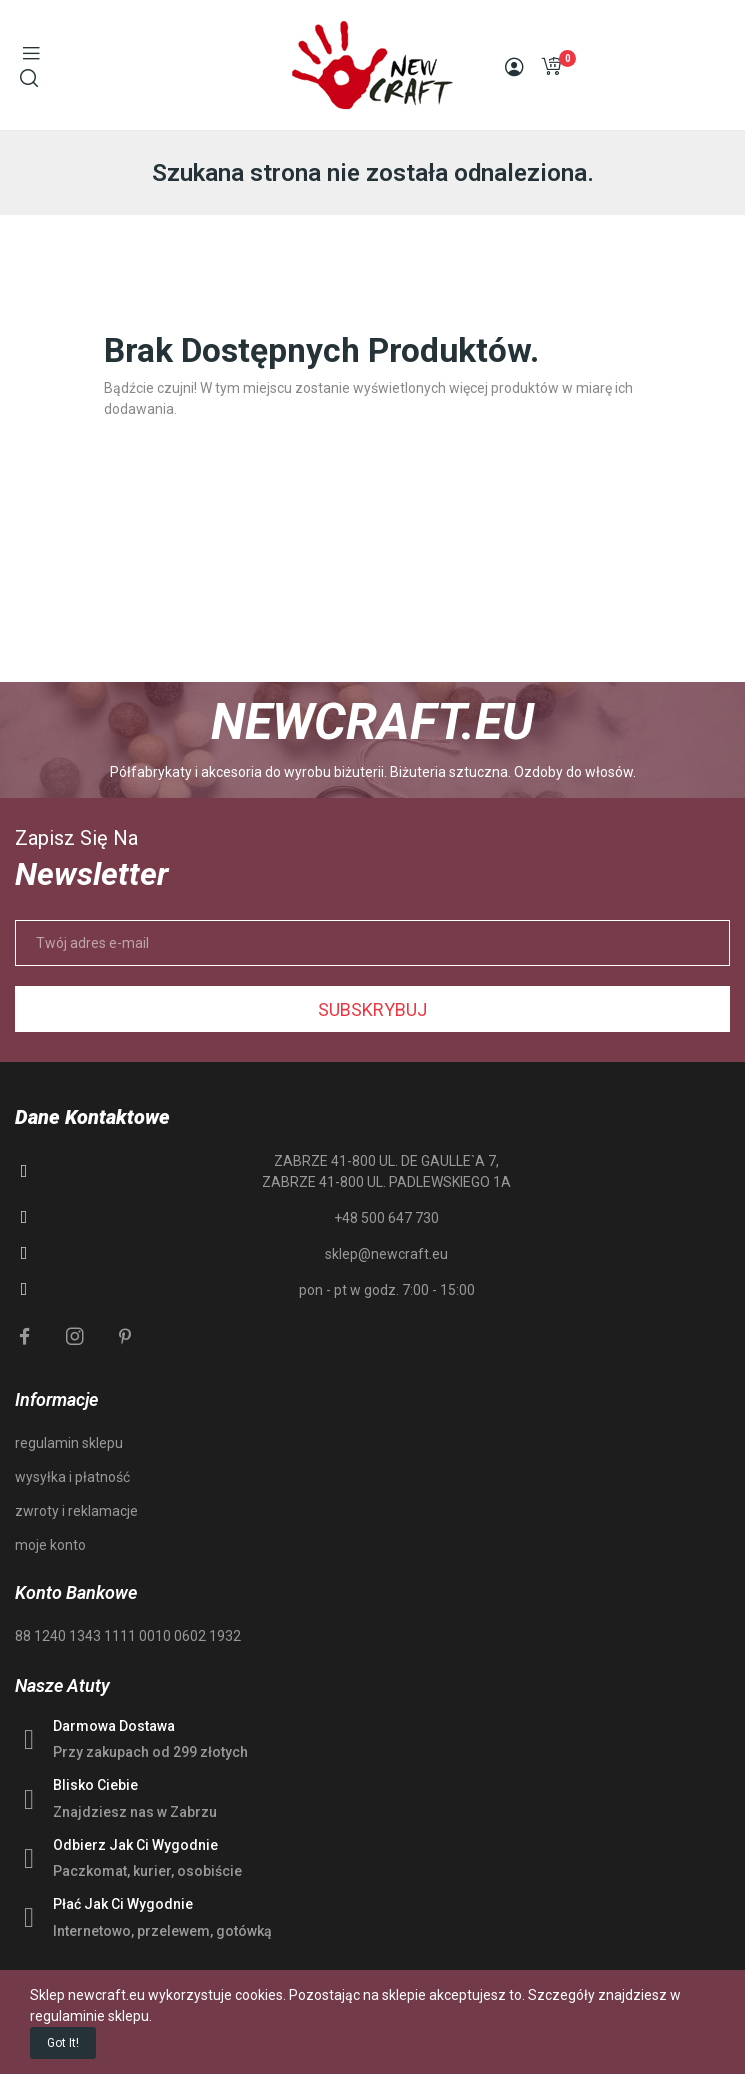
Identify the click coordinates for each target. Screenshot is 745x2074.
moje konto (50, 1545)
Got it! (63, 2043)
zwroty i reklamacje (76, 1511)
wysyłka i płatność (72, 1477)
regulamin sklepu (69, 1443)
